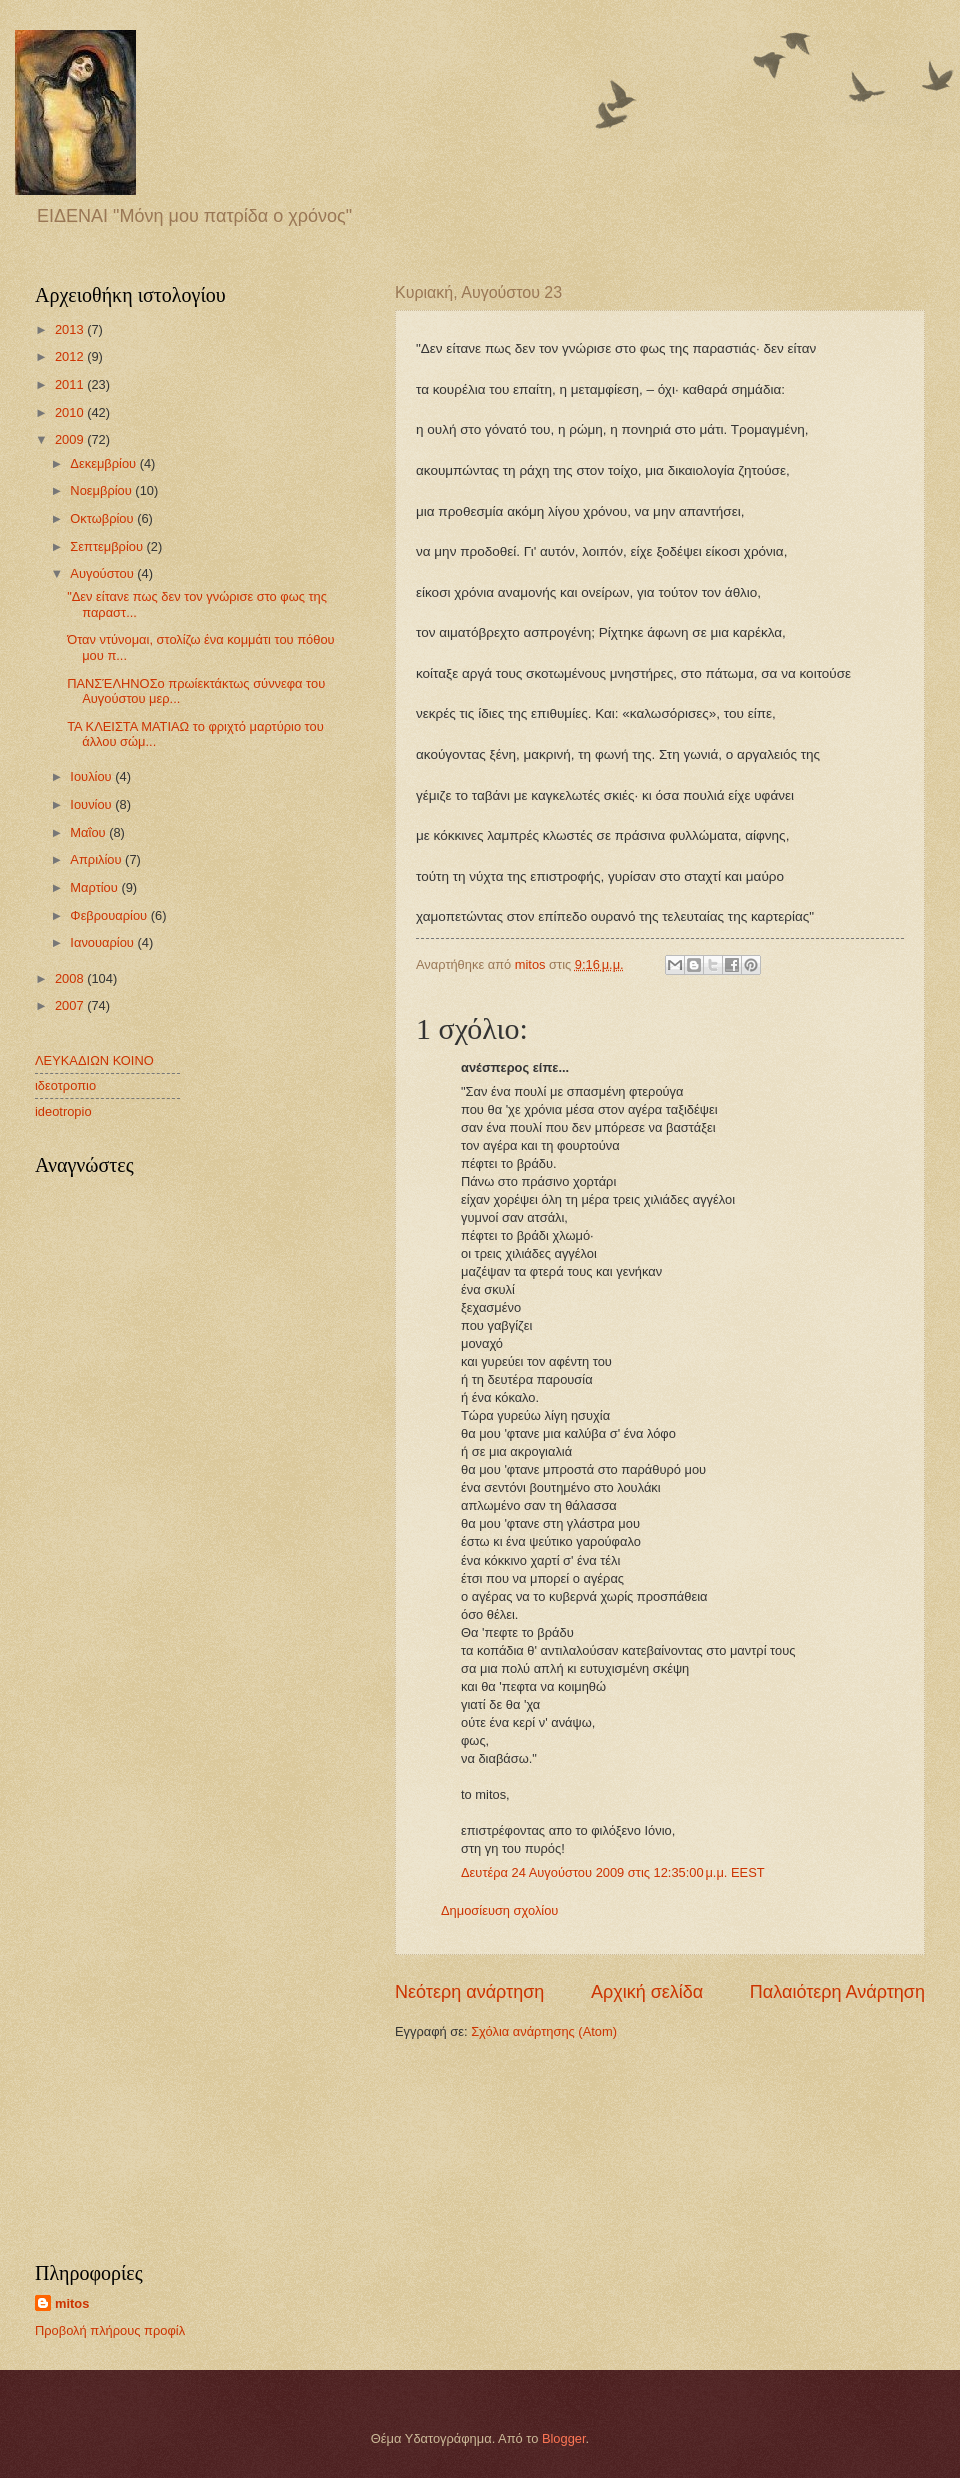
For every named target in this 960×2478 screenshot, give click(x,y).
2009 (71, 439)
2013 (71, 329)
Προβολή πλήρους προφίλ (110, 2330)
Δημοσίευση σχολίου (499, 1910)
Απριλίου (97, 859)
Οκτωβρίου (103, 518)
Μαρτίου (95, 887)
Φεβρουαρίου (110, 915)
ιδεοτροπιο (65, 1085)
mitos (72, 2303)
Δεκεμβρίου (104, 463)
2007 (71, 1005)
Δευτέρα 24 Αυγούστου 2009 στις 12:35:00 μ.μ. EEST (613, 1872)
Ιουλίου (92, 776)
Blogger (564, 2438)
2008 (71, 978)
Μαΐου (89, 832)
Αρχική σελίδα (647, 1992)
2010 (71, 412)
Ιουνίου (92, 804)
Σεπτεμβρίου (108, 546)
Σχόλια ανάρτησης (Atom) (544, 2031)
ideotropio (63, 1111)
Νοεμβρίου (102, 490)
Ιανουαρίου (103, 942)
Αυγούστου (103, 573)
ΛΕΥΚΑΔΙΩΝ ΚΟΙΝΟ (94, 1060)
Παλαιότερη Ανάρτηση (837, 1992)
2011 (71, 384)
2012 (71, 356)
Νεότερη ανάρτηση (469, 1992)
